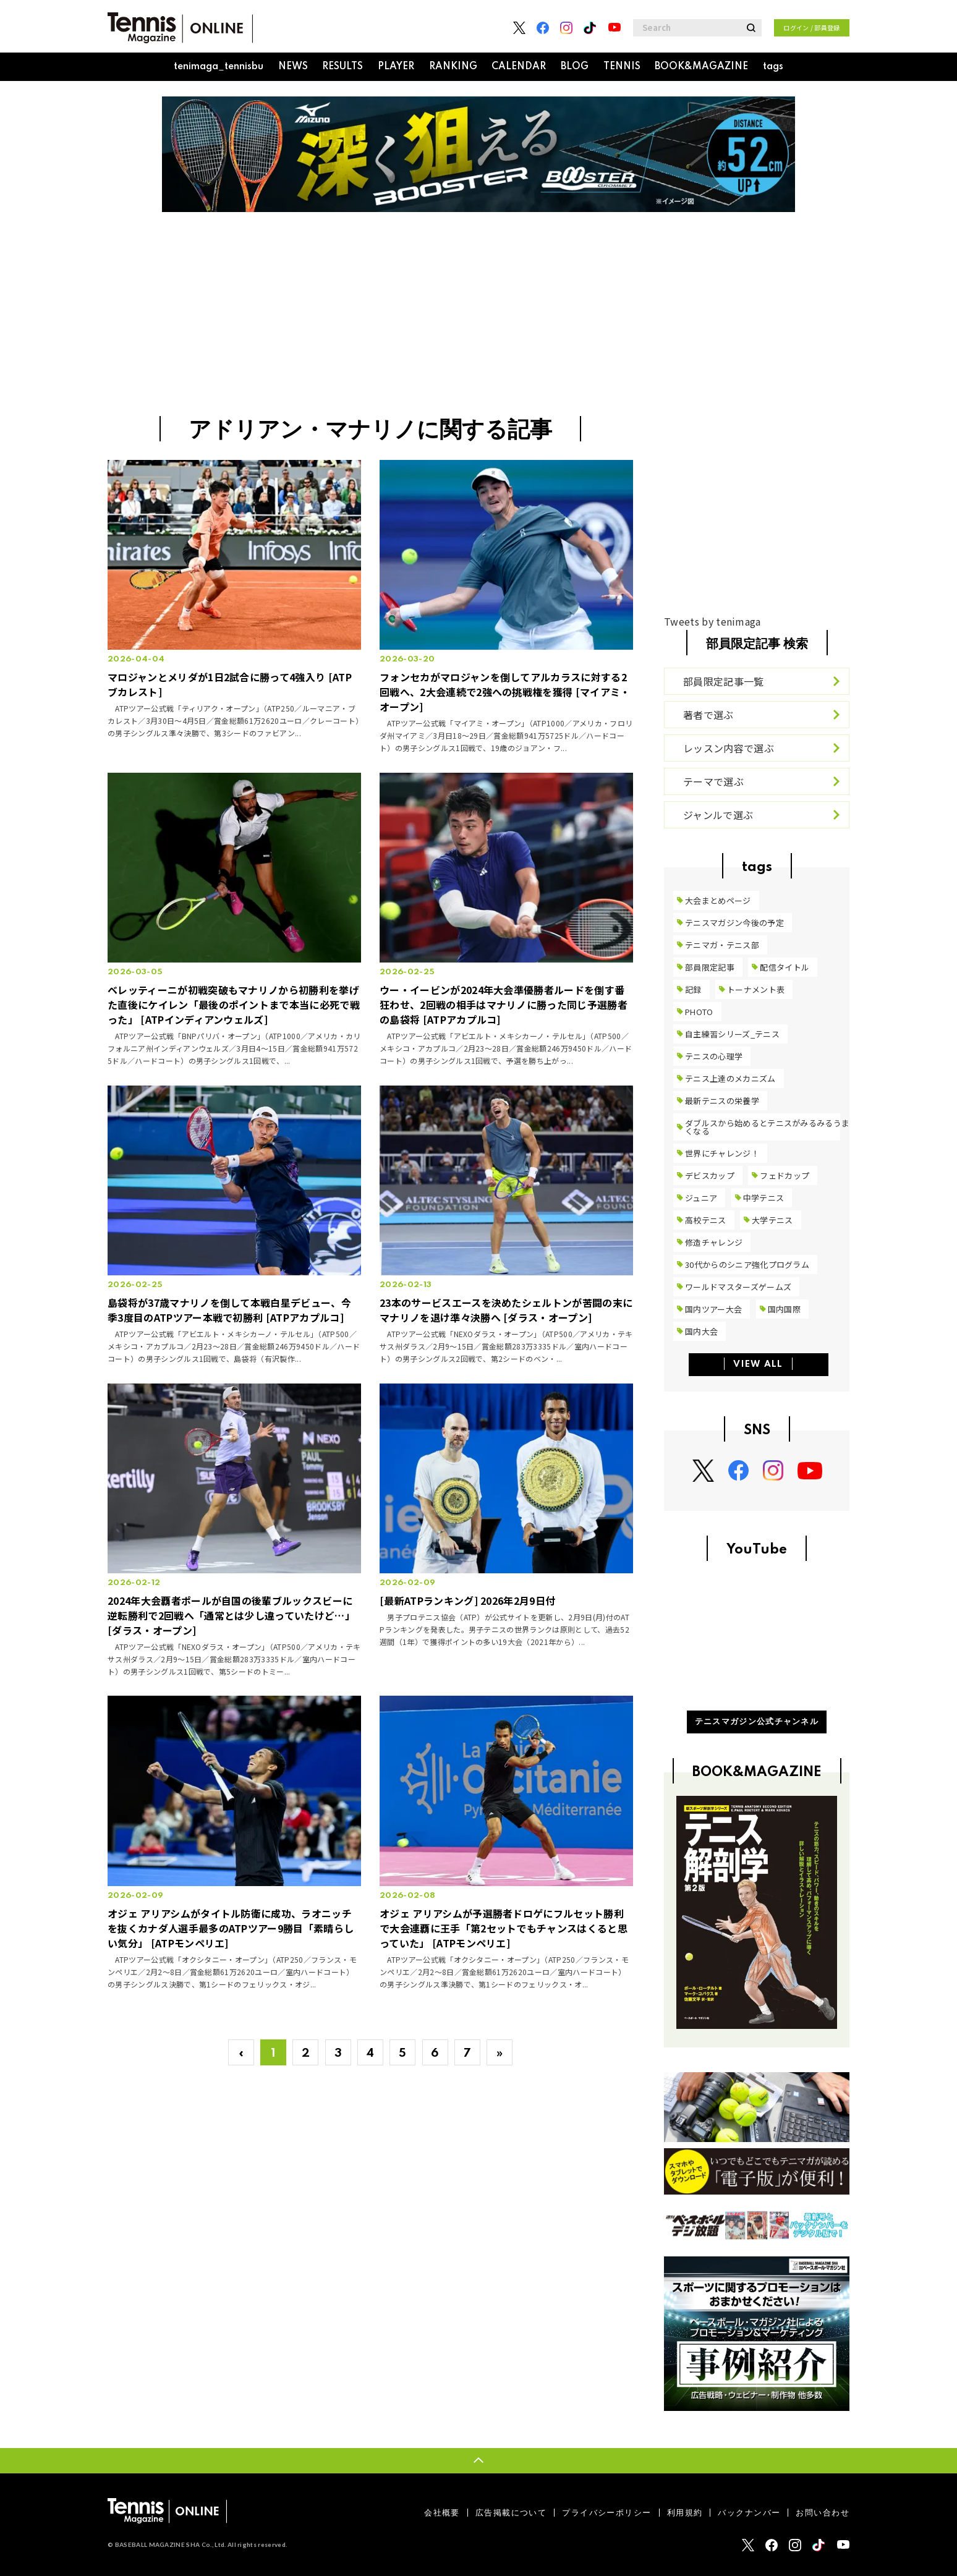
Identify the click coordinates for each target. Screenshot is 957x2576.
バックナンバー (749, 2513)
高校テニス (705, 1220)
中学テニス (764, 1198)
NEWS (293, 67)
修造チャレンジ (713, 1242)
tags (773, 67)
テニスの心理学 (713, 1056)
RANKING (453, 67)
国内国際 (784, 1309)
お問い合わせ (822, 2513)
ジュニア (701, 1198)
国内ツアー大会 (713, 1309)
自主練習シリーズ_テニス (732, 1034)
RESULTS (342, 67)
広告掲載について (511, 2513)
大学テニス (772, 1220)
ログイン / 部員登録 (811, 27)
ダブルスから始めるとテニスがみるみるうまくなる (767, 1127)
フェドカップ (784, 1175)
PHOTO (699, 1012)
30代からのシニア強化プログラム (747, 1264)
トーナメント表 (756, 989)
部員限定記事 (709, 967)
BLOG (575, 67)
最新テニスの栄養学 (722, 1101)
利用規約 (685, 2513)
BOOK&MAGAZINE (701, 67)
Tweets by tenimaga (712, 621)
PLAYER (396, 67)
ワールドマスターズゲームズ (738, 1287)
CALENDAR (518, 67)
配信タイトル (784, 967)
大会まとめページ (718, 900)
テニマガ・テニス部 (722, 945)
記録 (693, 989)
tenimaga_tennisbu (218, 67)
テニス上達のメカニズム (730, 1078)
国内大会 (701, 1331)
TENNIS (621, 67)
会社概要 (442, 2513)
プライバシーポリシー (606, 2513)
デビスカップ (709, 1175)
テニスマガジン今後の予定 (734, 923)
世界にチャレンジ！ (722, 1153)
